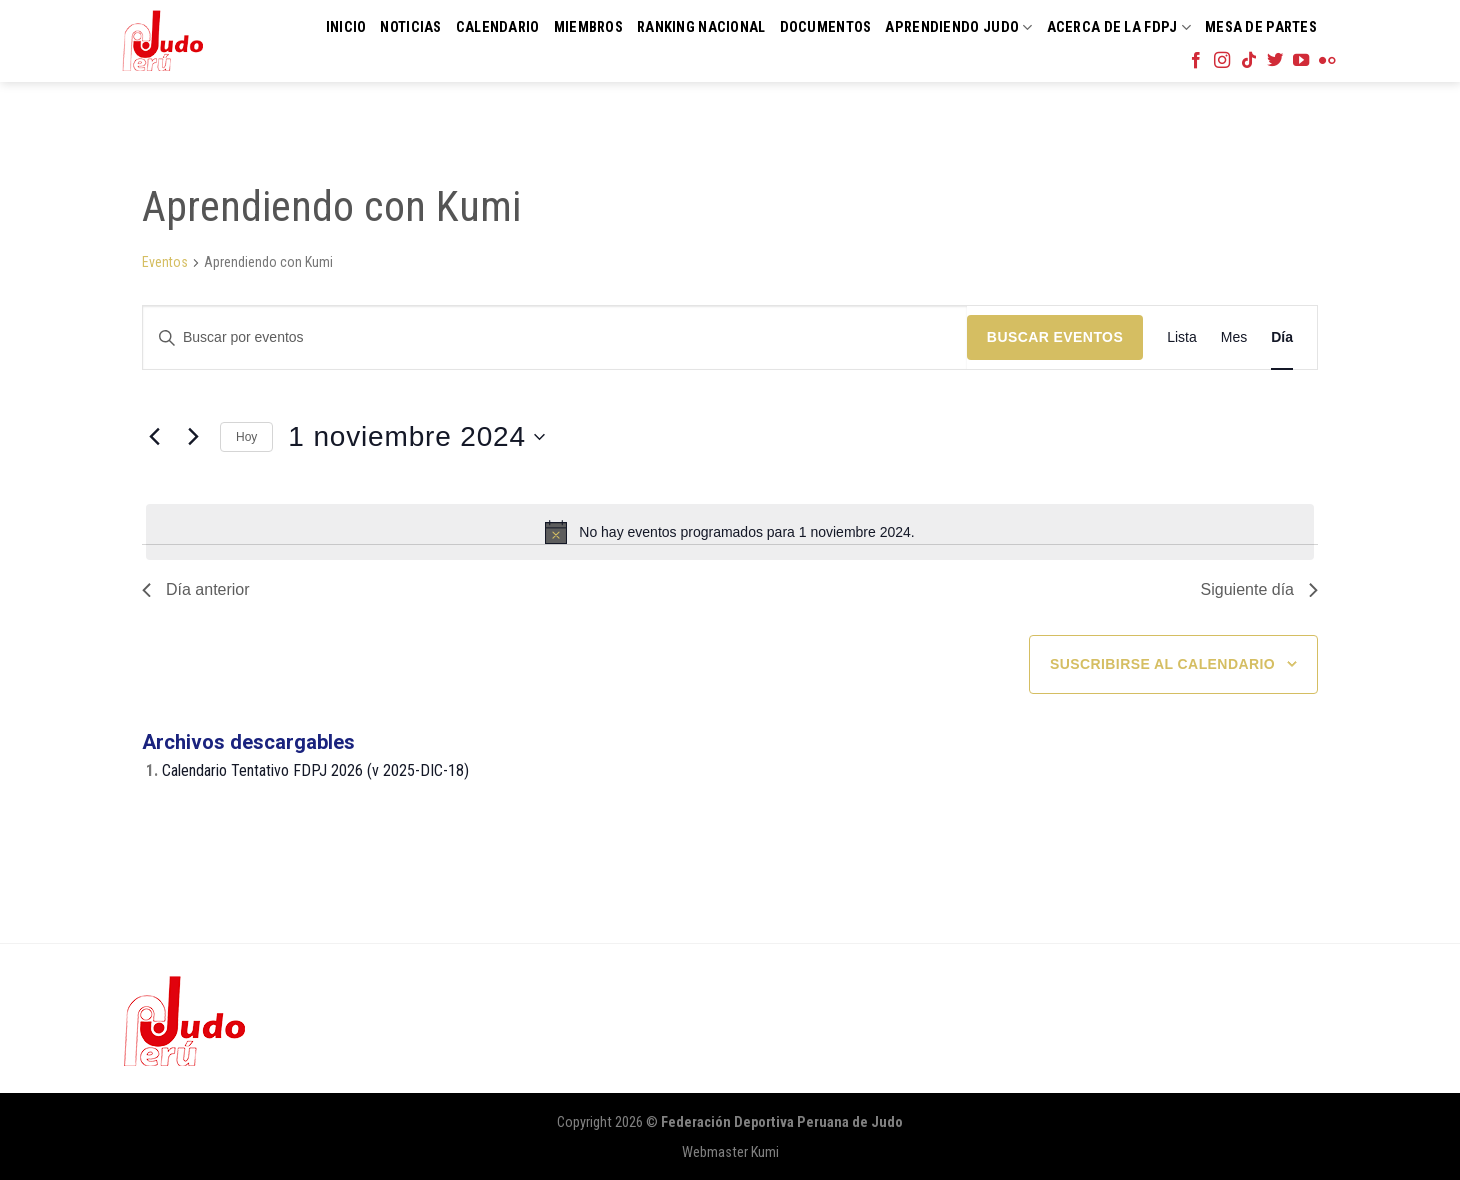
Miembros (588, 27)
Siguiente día (1259, 589)
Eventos (165, 262)
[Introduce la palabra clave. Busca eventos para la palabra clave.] (555, 337)
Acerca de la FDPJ (1119, 27)
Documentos (826, 27)
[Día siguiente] (193, 437)
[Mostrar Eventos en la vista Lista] (1182, 337)
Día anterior (196, 589)
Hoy (246, 437)
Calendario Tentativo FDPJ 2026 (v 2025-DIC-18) (315, 770)
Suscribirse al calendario (1162, 664)
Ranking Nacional (701, 27)
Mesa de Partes (1261, 27)
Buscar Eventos (1055, 337)
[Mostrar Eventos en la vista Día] (1282, 337)
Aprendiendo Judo (958, 27)
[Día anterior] (154, 437)
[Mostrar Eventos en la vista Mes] (1234, 337)
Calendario (498, 27)
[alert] (730, 532)
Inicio (346, 27)
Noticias (410, 27)
